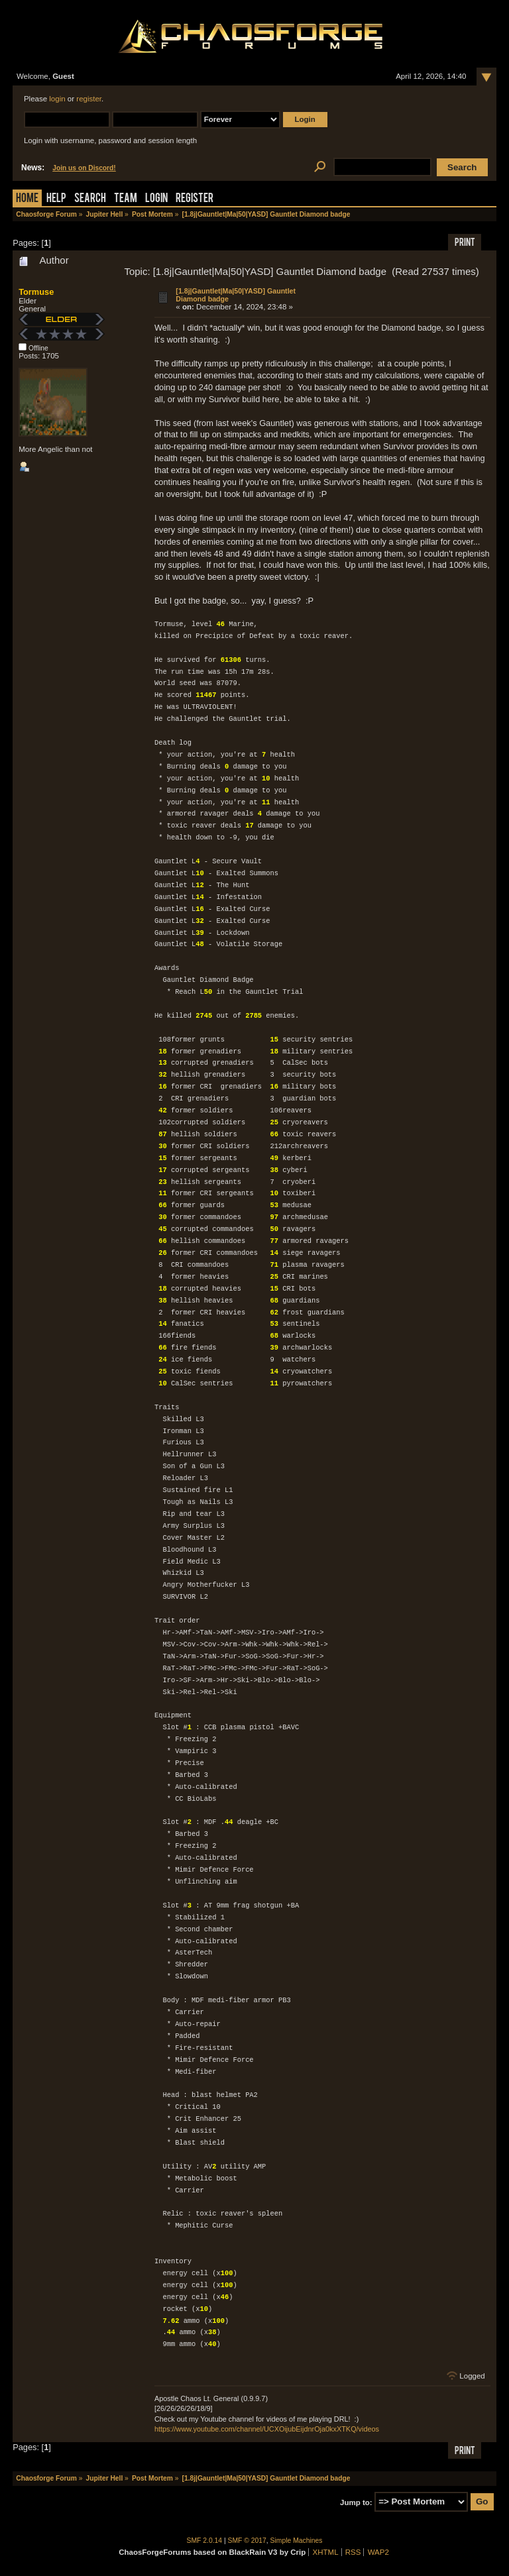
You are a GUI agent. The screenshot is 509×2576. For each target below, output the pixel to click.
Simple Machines (296, 2540)
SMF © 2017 (247, 2540)
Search (90, 199)
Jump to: (356, 2502)
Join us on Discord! (84, 168)
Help (56, 199)
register (88, 99)
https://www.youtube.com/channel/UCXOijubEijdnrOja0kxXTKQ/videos (266, 2429)
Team (125, 199)
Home (27, 199)
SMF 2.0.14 (205, 2540)
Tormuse (36, 292)
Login (156, 199)
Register (194, 199)
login (57, 99)
